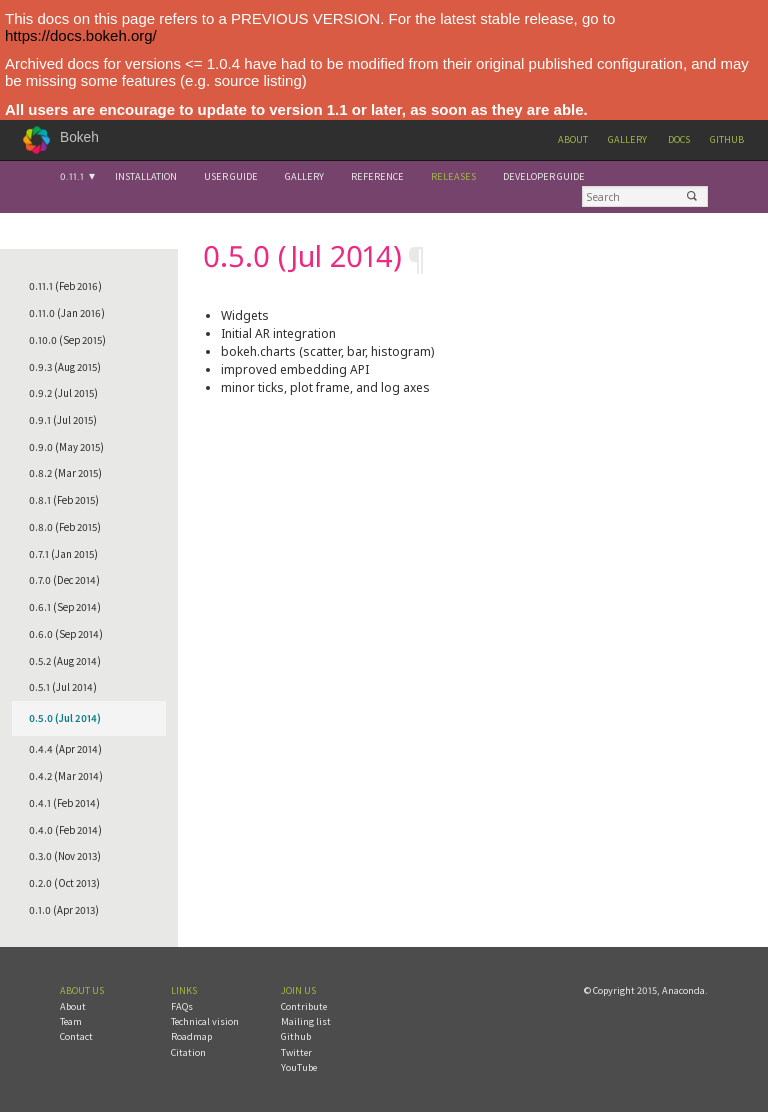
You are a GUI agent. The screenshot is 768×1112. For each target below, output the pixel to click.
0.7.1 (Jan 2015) (63, 554)
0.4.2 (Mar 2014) (66, 776)
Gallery (627, 139)
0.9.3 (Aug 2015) (65, 367)
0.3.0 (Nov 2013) (65, 856)
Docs (679, 139)
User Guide (231, 176)
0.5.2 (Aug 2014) (65, 661)
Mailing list (306, 1021)
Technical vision (205, 1021)
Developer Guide (544, 176)
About (573, 139)
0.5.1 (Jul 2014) (63, 687)
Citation (188, 1052)
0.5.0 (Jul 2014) (65, 718)
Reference (377, 176)
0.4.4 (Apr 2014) (65, 749)
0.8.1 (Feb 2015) (64, 500)
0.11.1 (72, 176)
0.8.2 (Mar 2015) (65, 473)
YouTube (299, 1067)
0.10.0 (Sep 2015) (67, 340)
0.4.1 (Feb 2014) (64, 803)
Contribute (304, 1006)
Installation (146, 176)
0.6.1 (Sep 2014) (65, 607)
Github (727, 139)
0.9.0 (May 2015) (66, 447)
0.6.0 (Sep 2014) (66, 634)
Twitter (296, 1052)
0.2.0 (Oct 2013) (64, 883)
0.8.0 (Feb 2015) (65, 527)
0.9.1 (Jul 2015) (63, 420)
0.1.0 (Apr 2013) (64, 910)
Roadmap (191, 1036)
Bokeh (79, 137)
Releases (453, 176)
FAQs (182, 1006)
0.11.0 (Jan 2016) (67, 313)
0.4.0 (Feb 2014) (65, 830)
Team (71, 1021)
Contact (76, 1036)
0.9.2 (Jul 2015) (63, 393)
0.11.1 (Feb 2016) (65, 286)
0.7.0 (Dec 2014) (64, 580)
